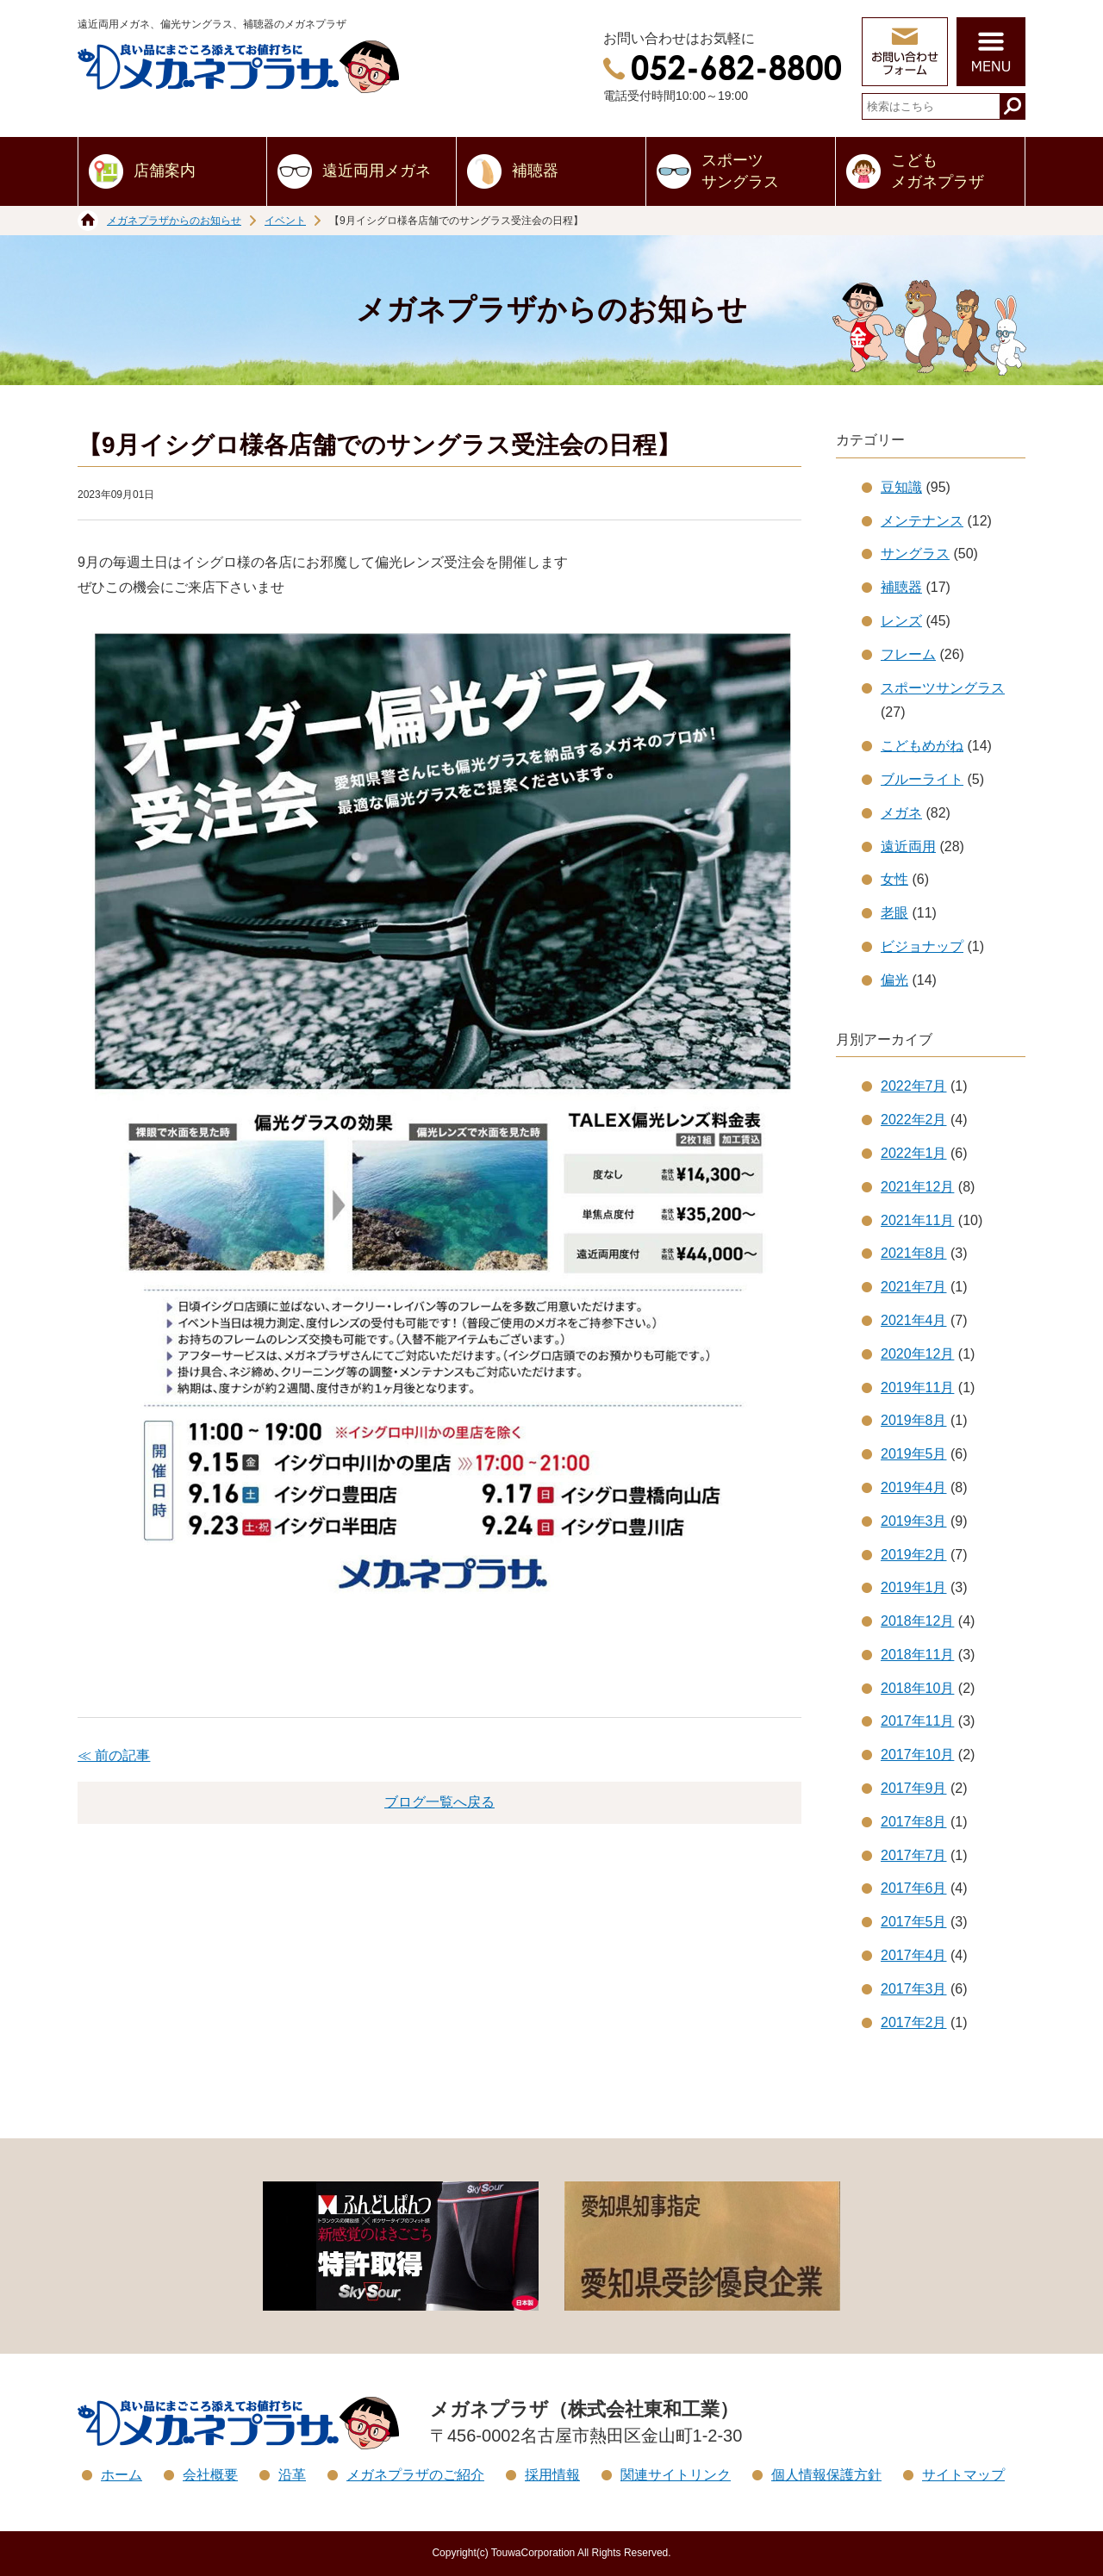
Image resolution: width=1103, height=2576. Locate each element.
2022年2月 (914, 1119)
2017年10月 (917, 1754)
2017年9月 (914, 1788)
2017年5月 (914, 1921)
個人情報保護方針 (826, 2474)
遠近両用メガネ (376, 170)
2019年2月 (914, 1554)
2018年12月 (917, 1621)
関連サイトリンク (675, 2474)
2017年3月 (914, 1989)
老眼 (894, 912)
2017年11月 (917, 1721)
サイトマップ (963, 2474)
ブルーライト (922, 779)
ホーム (121, 2474)
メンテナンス (922, 520)
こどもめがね (922, 745)
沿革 (292, 2474)
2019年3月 (914, 1521)
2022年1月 (914, 1153)
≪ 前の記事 (114, 1755)
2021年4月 (914, 1320)
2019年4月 (914, 1487)
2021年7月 (914, 1286)
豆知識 (901, 487)
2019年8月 (914, 1420)
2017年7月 (914, 1855)
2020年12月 (917, 1354)
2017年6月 (914, 1888)
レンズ (901, 620)
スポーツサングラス (740, 171)
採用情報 (552, 2474)
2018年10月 (917, 1688)
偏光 (894, 980)
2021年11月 (917, 1220)
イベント (285, 221)
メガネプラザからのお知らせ (174, 221)
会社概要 (210, 2474)
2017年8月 (914, 1821)
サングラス (915, 553)
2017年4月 (914, 1955)
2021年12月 (917, 1186)
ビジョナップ (922, 946)
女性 (894, 879)
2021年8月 (914, 1253)
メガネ (901, 813)
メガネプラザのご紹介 (415, 2474)
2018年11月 (917, 1654)
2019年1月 (914, 1587)
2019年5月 (914, 1454)
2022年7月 (914, 1086)
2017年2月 (914, 2022)
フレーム (908, 654)
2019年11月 (917, 1387)
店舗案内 (165, 170)
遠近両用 (908, 846)
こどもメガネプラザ (937, 171)
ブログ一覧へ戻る (439, 1802)
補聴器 (535, 170)
